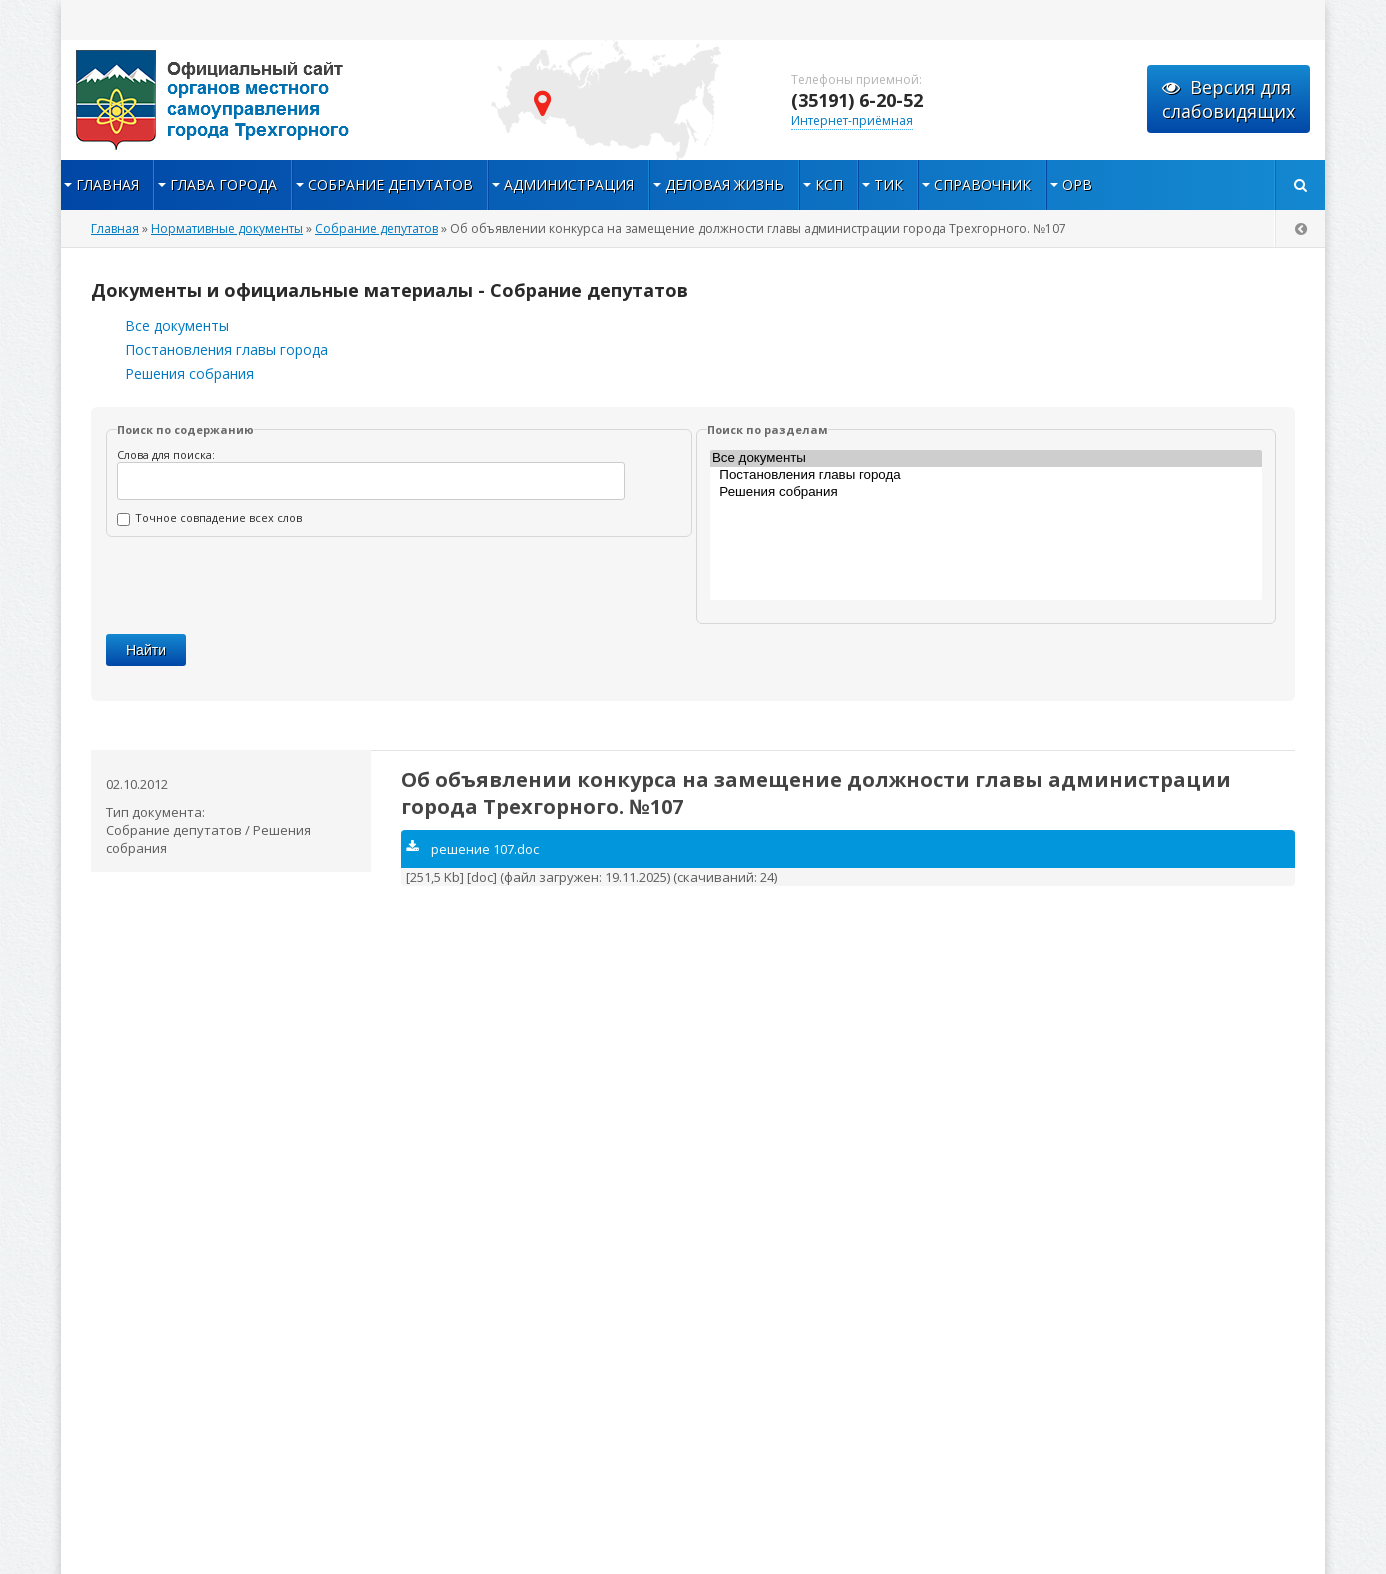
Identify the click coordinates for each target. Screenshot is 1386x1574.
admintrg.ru (261, 100)
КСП (829, 184)
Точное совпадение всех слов (209, 517)
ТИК (888, 184)
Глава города (223, 184)
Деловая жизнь (724, 184)
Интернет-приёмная (852, 120)
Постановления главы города (226, 349)
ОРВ (1077, 184)
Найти (146, 650)
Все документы (177, 325)
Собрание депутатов (390, 184)
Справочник (982, 184)
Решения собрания (189, 373)
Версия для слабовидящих (1228, 99)
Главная (107, 184)
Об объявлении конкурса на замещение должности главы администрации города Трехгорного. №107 (816, 793)
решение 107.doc (472, 849)
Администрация (569, 184)
